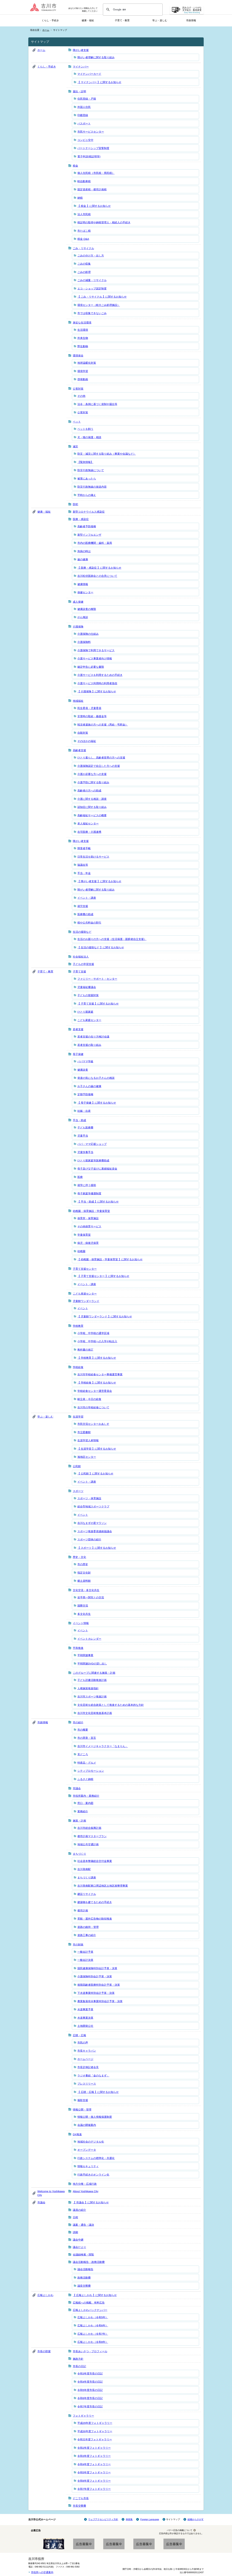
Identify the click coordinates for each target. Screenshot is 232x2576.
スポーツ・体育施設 (89, 1498)
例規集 (129, 2519)
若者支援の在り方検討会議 (93, 1036)
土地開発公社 (85, 2025)
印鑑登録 (82, 115)
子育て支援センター (85, 1268)
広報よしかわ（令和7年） (92, 2333)
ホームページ (85, 2059)
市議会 (77, 1788)
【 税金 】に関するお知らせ (94, 205)
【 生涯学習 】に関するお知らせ (96, 1448)
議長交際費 (84, 2285)
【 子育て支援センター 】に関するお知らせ (103, 1276)
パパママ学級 (85, 1061)
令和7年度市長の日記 (90, 2406)
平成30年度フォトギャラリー (94, 2431)
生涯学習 (78, 1416)
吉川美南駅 (84, 1869)
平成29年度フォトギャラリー (94, 2422)
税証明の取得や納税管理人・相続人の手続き (104, 222)
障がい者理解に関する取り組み (96, 57)
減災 (75, 446)
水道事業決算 (85, 2017)
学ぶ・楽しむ (159, 20)
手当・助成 (79, 1120)
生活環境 (82, 329)
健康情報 (82, 584)
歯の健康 (82, 559)
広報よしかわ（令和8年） (92, 2341)
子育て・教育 (122, 20)
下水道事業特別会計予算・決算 (96, 1992)
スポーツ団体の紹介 (89, 1539)
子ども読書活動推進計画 (92, 1680)
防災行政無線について (90, 470)
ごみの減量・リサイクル (92, 280)
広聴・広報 (79, 2035)
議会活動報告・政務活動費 (89, 2261)
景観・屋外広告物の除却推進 (94, 1918)
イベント (82, 1308)
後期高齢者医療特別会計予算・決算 (98, 1984)
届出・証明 (79, 91)
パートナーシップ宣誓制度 (93, 148)
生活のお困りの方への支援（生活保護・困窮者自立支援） (111, 939)
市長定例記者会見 (88, 2067)
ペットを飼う (85, 428)
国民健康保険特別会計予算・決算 (97, 1968)
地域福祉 (78, 700)
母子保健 (78, 1054)
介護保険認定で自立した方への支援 (98, 765)
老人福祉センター (88, 823)
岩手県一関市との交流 (90, 1597)
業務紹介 (82, 1811)
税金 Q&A (83, 238)
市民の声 (82, 2042)
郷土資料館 (84, 1580)
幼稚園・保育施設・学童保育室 (91, 1210)
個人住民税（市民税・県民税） (96, 172)
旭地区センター (86, 1456)
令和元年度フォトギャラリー (94, 2439)
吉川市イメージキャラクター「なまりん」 (102, 1746)
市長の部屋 (44, 2351)
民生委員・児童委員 (89, 708)
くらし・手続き (50, 20)
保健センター (85, 592)
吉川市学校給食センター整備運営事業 (100, 1374)
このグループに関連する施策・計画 (94, 1672)
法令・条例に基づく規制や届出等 (97, 404)
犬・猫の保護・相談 (89, 437)
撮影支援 (82, 2100)
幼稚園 (81, 1251)
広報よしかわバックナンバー (90, 2310)
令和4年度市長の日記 (90, 2381)
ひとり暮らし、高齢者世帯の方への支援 (101, 757)
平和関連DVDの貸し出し (92, 1663)
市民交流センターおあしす (93, 1423)
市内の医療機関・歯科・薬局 (94, 542)
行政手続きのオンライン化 (93, 2174)
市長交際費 (79, 2505)
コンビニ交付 (85, 139)
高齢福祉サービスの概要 (92, 815)
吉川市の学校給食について (93, 1407)
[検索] (132, 9)
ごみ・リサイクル (83, 248)
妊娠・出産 (84, 1110)
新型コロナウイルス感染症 (89, 511)
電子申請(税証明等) (88, 156)
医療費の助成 (85, 914)
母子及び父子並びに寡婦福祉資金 (97, 1168)
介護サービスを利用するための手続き (100, 674)
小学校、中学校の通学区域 (93, 1333)
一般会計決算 (85, 1959)
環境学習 (82, 371)
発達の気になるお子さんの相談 (96, 1077)
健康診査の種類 (86, 608)
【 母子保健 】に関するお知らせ (96, 1102)
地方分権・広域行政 (85, 2183)
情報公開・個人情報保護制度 (94, 2116)
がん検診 (82, 617)
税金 (75, 165)
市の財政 (78, 1944)
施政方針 (78, 2358)
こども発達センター (85, 1293)
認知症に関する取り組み (92, 807)
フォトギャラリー (83, 2415)
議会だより (79, 2247)
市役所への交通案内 (42, 2572)
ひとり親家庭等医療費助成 (93, 1160)
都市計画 (82, 1910)
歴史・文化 (79, 1557)
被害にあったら (86, 478)
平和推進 (78, 1647)
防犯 (75, 504)
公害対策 (78, 388)
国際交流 (82, 1605)
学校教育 (78, 1325)
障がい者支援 (81, 50)
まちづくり (79, 1853)
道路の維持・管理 (88, 1926)
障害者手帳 (84, 848)
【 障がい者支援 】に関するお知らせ (99, 881)
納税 (80, 197)
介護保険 (78, 626)
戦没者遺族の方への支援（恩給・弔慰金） (102, 724)
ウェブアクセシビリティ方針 (103, 2519)
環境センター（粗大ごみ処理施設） (98, 304)
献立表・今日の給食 (89, 1399)
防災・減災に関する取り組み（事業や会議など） (106, 453)
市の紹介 (78, 1722)
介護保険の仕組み (88, 633)
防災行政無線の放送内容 (92, 486)
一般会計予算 (85, 1951)
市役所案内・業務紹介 (86, 1795)
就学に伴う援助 (86, 1185)
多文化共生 (84, 1613)
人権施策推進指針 (88, 1688)
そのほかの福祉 (86, 741)
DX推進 (77, 2134)
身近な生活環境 (82, 322)
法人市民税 (84, 214)
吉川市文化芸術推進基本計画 (94, 1712)
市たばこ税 (84, 230)
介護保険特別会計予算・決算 (94, 1976)
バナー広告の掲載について (179, 2530)
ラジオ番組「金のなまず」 (93, 2075)
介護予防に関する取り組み (93, 782)
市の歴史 (82, 1564)
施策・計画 (79, 1820)
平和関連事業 (85, 1655)
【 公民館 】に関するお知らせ (95, 1473)
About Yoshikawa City (85, 2191)
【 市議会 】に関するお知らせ (91, 2202)
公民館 (77, 1466)
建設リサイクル (86, 1893)
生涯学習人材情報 (88, 1440)
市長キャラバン (86, 2050)
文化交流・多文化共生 (86, 1590)
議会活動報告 (85, 2269)
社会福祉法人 (81, 956)
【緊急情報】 (85, 462)
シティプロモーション (90, 1770)
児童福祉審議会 (86, 987)
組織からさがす (196, 2519)
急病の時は (84, 551)
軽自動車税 (84, 181)
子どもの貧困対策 (88, 995)
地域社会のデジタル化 (90, 2141)
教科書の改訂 (85, 1349)
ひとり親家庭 (85, 1011)
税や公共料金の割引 (89, 922)
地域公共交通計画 (88, 1844)
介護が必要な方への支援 (92, 774)
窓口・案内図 (85, 1803)
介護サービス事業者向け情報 (94, 658)
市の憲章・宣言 (86, 1737)
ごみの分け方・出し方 (90, 255)
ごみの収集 (84, 263)
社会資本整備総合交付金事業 (94, 1861)
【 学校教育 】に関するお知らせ (96, 1357)
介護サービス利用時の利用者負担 (97, 683)
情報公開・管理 (82, 2109)
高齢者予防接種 (86, 526)
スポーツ (78, 1491)
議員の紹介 (79, 2209)
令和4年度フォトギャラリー (94, 2464)
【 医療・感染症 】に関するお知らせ (99, 567)
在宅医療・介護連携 (89, 831)
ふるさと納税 (85, 1779)
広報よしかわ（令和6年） (92, 2325)
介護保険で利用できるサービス (96, 650)
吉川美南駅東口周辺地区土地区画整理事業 (102, 1885)
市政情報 (191, 20)
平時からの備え (86, 495)
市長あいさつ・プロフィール (90, 2351)
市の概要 (82, 1729)
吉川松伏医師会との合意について (97, 575)
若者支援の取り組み (89, 1044)
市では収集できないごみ (92, 313)
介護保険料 (84, 641)
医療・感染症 (81, 519)
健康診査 (82, 1069)
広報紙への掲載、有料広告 (89, 2302)
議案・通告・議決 (83, 2224)
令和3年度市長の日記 (90, 2373)
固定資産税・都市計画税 (92, 189)
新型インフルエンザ (89, 534)
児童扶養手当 (85, 1152)
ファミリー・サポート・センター (97, 978)
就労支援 (82, 906)
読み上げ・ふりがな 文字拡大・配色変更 (192, 10)
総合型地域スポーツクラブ (93, 1506)
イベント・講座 (86, 897)
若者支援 (78, 1029)
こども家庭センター (89, 1020)
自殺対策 (82, 732)
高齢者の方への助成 (89, 790)
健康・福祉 (88, 20)
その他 (81, 395)
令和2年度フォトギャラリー (94, 2447)
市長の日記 (79, 2366)
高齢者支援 (79, 750)
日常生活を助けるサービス (93, 856)
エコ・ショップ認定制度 (92, 288)
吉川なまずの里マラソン (92, 1522)
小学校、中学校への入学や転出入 (97, 1341)
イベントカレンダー (89, 1638)
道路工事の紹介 (86, 1935)
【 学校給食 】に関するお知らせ (96, 1382)
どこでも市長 (81, 2498)
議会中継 (78, 2239)
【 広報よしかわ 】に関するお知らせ (95, 2295)
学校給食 (78, 1367)
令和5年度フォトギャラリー (94, 2472)
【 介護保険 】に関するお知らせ (96, 691)
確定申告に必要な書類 (90, 666)
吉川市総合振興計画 (89, 1827)
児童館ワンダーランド (86, 1301)
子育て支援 (79, 971)
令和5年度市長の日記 (90, 2389)
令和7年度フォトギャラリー (94, 2488)
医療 (80, 1176)
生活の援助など (82, 931)
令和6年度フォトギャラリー (94, 2480)
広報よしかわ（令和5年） (92, 2317)
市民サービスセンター (90, 131)
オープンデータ (86, 2149)
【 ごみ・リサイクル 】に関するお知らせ (102, 296)
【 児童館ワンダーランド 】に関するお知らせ (104, 1316)
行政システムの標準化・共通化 (96, 2158)
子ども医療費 (85, 1127)
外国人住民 (84, 106)
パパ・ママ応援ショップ (92, 1143)
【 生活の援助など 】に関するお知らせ (100, 947)
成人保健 (78, 601)
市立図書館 (84, 1432)
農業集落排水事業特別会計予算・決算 (100, 2001)
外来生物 (82, 337)
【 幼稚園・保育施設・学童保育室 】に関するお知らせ (110, 1259)
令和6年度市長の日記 (90, 2398)
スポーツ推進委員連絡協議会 (94, 1531)
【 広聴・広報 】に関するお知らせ (98, 2091)
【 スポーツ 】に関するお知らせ (96, 1547)
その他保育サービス (89, 1226)
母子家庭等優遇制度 (89, 1193)
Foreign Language (149, 2519)
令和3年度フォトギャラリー (94, 2455)
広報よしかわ (45, 2295)
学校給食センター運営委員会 (94, 1390)
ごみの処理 (84, 272)
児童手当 (82, 1135)
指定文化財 (84, 1572)
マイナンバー (81, 66)
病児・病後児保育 (88, 1242)
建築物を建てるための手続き (94, 1902)
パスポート (84, 123)
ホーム (45, 30)
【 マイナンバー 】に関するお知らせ (99, 82)
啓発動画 (82, 379)
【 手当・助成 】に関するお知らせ (98, 1201)
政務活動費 (84, 2277)
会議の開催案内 (86, 2124)
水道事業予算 (85, 2009)
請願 (75, 2232)
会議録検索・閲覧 (83, 2254)
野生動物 (82, 346)
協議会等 (82, 864)
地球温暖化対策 (86, 362)
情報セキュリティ (88, 2166)
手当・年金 (84, 873)
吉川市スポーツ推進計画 (92, 1696)
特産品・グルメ (86, 1762)
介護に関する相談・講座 (92, 798)
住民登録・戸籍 (86, 98)
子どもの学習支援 (83, 964)
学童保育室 (84, 1234)
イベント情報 (81, 1623)
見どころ (82, 1754)
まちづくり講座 (86, 1877)
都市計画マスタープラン (92, 1836)
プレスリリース (86, 2083)
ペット (77, 421)
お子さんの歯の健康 (89, 1086)
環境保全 (78, 355)
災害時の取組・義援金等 (92, 716)
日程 (75, 2217)
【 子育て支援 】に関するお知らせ (98, 1003)
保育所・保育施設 (88, 1218)
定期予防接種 (85, 1094)
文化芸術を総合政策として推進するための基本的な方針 (110, 1704)
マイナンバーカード (89, 73)
